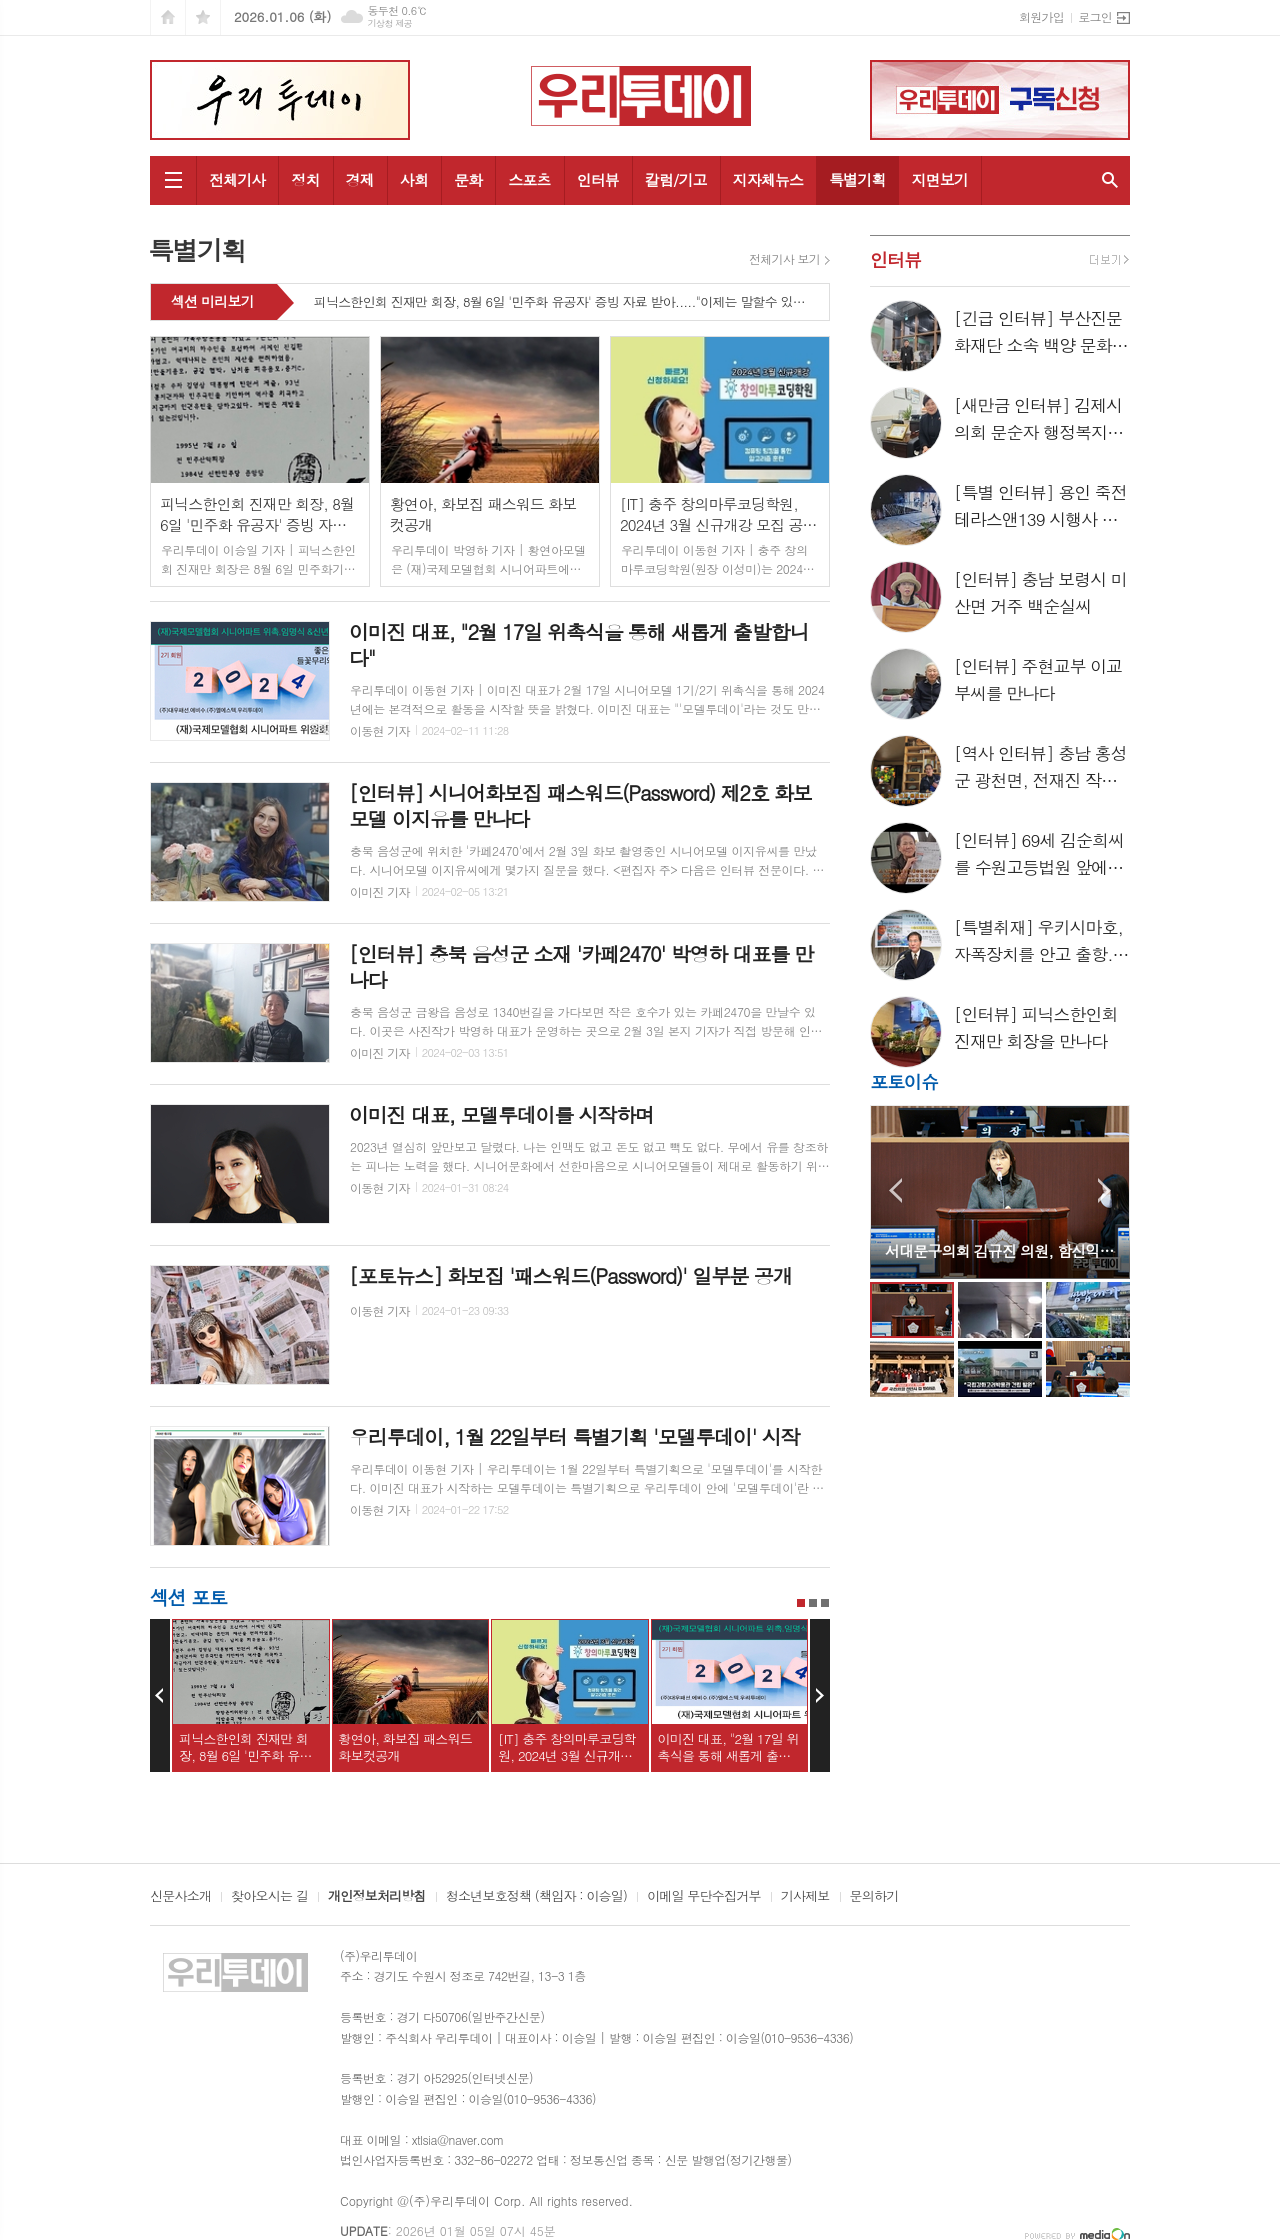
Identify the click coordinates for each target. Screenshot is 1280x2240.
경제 (360, 179)
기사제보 (805, 1897)
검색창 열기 (1110, 180)
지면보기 (940, 179)
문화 (468, 179)
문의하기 (874, 1897)
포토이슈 (904, 1081)
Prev (160, 1696)
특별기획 (857, 179)
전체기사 (237, 179)
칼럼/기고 (676, 179)
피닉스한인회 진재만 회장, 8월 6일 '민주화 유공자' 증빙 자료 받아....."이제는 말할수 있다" (561, 303)
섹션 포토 (188, 1596)
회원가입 (1041, 16)
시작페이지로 (168, 17)
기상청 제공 (389, 23)
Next (820, 1696)
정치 (305, 179)
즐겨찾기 (203, 17)
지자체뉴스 (768, 179)
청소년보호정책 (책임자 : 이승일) (536, 1897)
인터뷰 (598, 179)
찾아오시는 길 (269, 1897)
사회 (414, 179)
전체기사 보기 (784, 259)
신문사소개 (180, 1897)
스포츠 (529, 179)
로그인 (1095, 16)
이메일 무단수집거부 (704, 1897)
